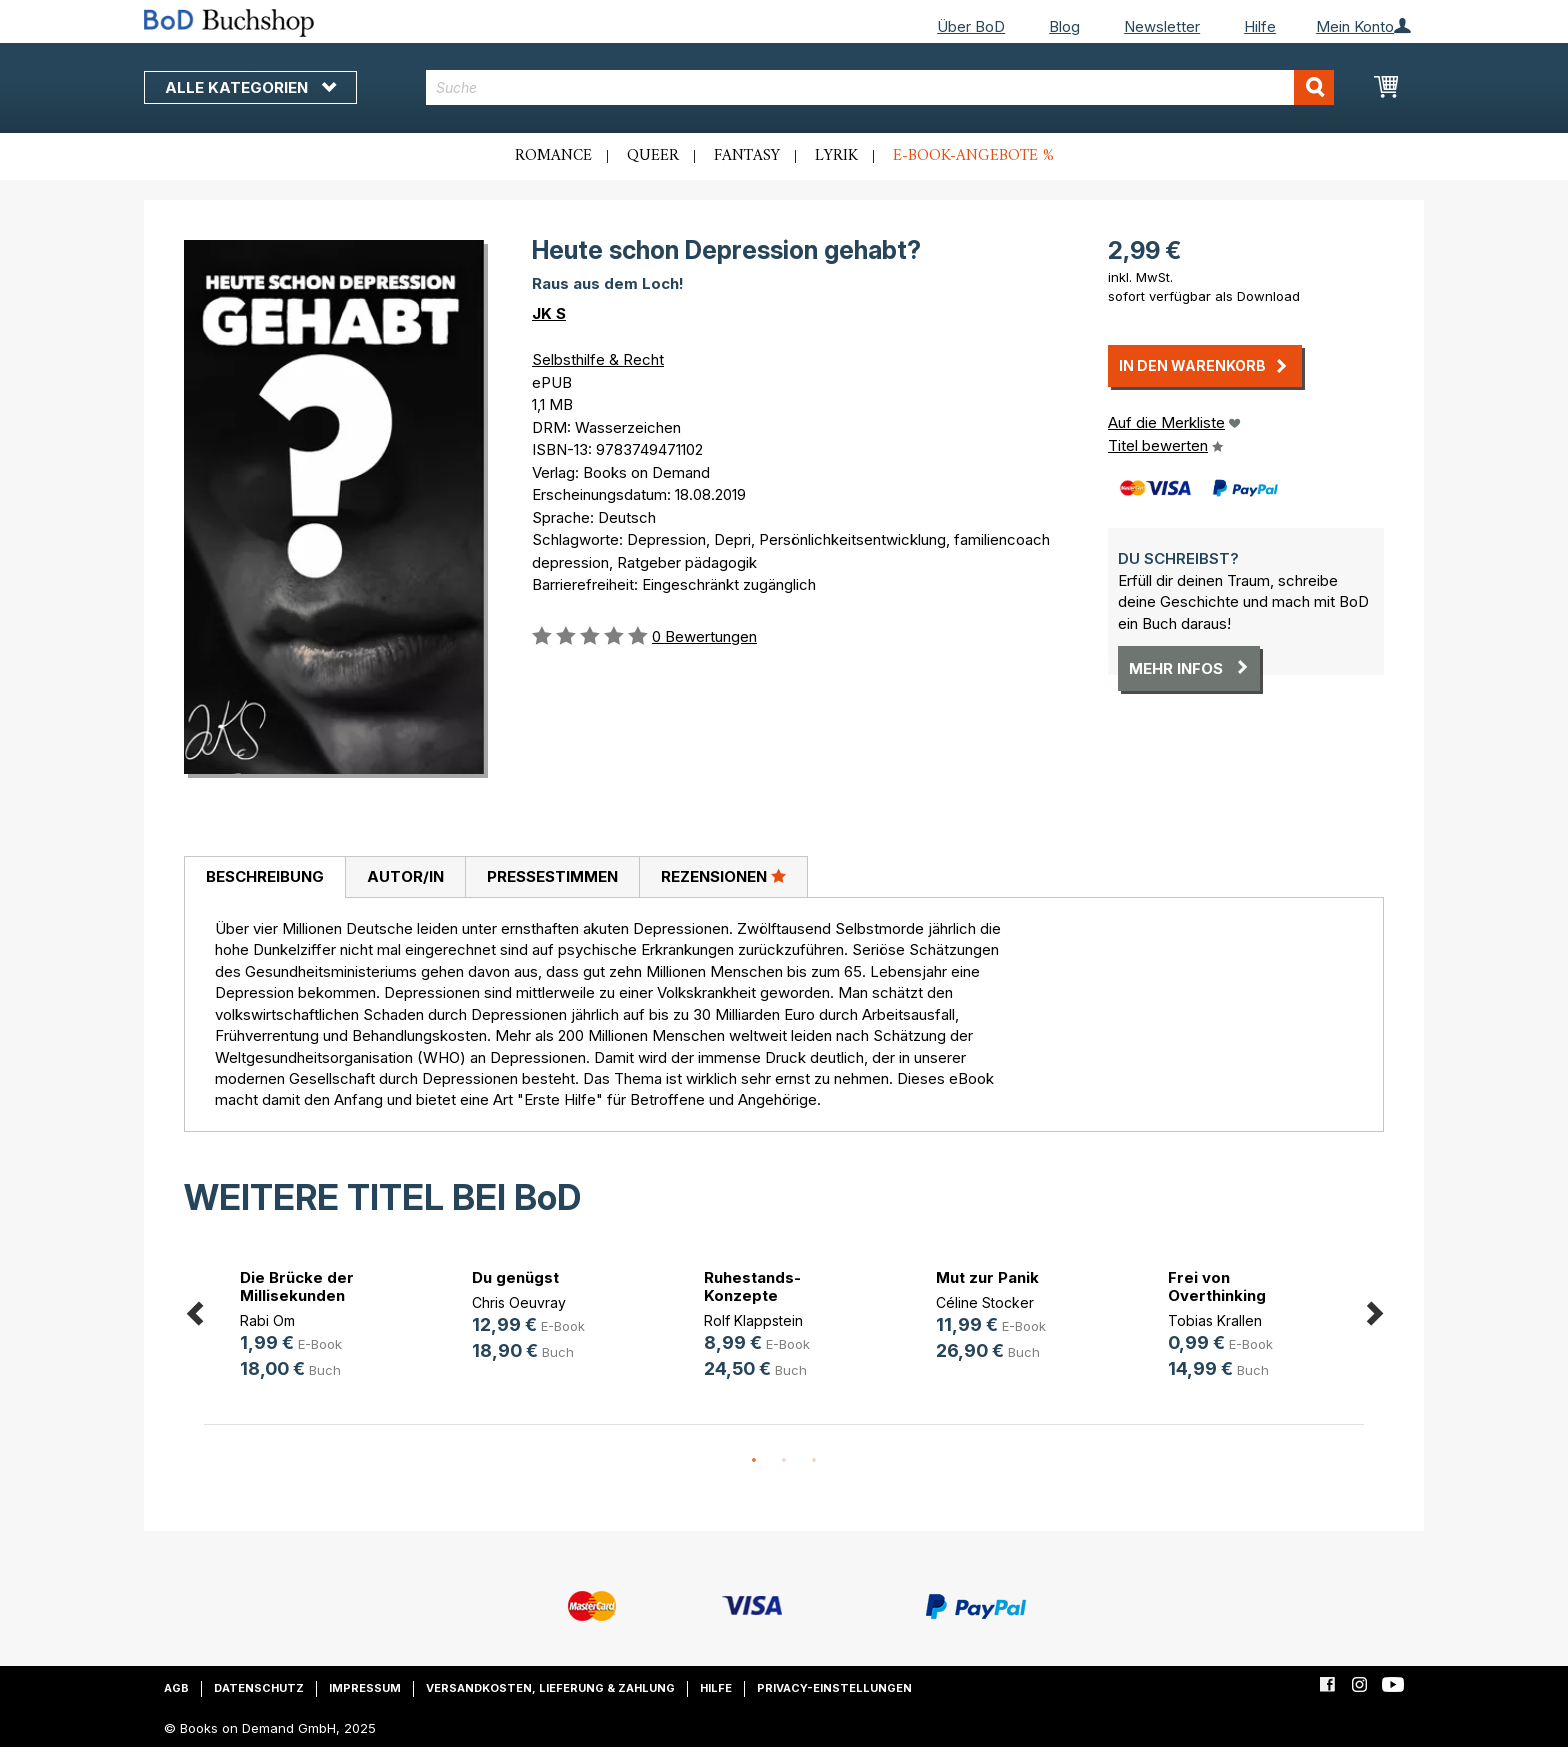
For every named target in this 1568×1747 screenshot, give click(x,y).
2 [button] (784, 1461)
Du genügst (515, 1277)
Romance (553, 156)
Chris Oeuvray (519, 1302)
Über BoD (971, 26)
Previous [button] (194, 1310)
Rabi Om (267, 1320)
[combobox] (880, 87)
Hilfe (1260, 26)
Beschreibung (265, 876)
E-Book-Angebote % (973, 156)
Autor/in (405, 876)
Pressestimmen (552, 876)
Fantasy (747, 156)
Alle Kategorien (250, 87)
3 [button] (814, 1461)
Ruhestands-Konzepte (752, 1286)
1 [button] (754, 1461)
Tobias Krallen (1215, 1320)
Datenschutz (259, 1688)
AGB (176, 1688)
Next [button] (1374, 1310)
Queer (653, 156)
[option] (320, 1327)
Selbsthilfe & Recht (598, 359)
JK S (549, 313)
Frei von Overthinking (1217, 1286)
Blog (1064, 26)
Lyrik (836, 156)
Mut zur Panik (987, 1277)
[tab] (264, 878)
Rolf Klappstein (753, 1320)
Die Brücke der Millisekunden (297, 1286)
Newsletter (1162, 26)
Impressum (365, 1688)
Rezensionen (723, 876)
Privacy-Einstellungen (834, 1688)
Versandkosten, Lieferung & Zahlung (550, 1688)
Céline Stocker (985, 1302)
